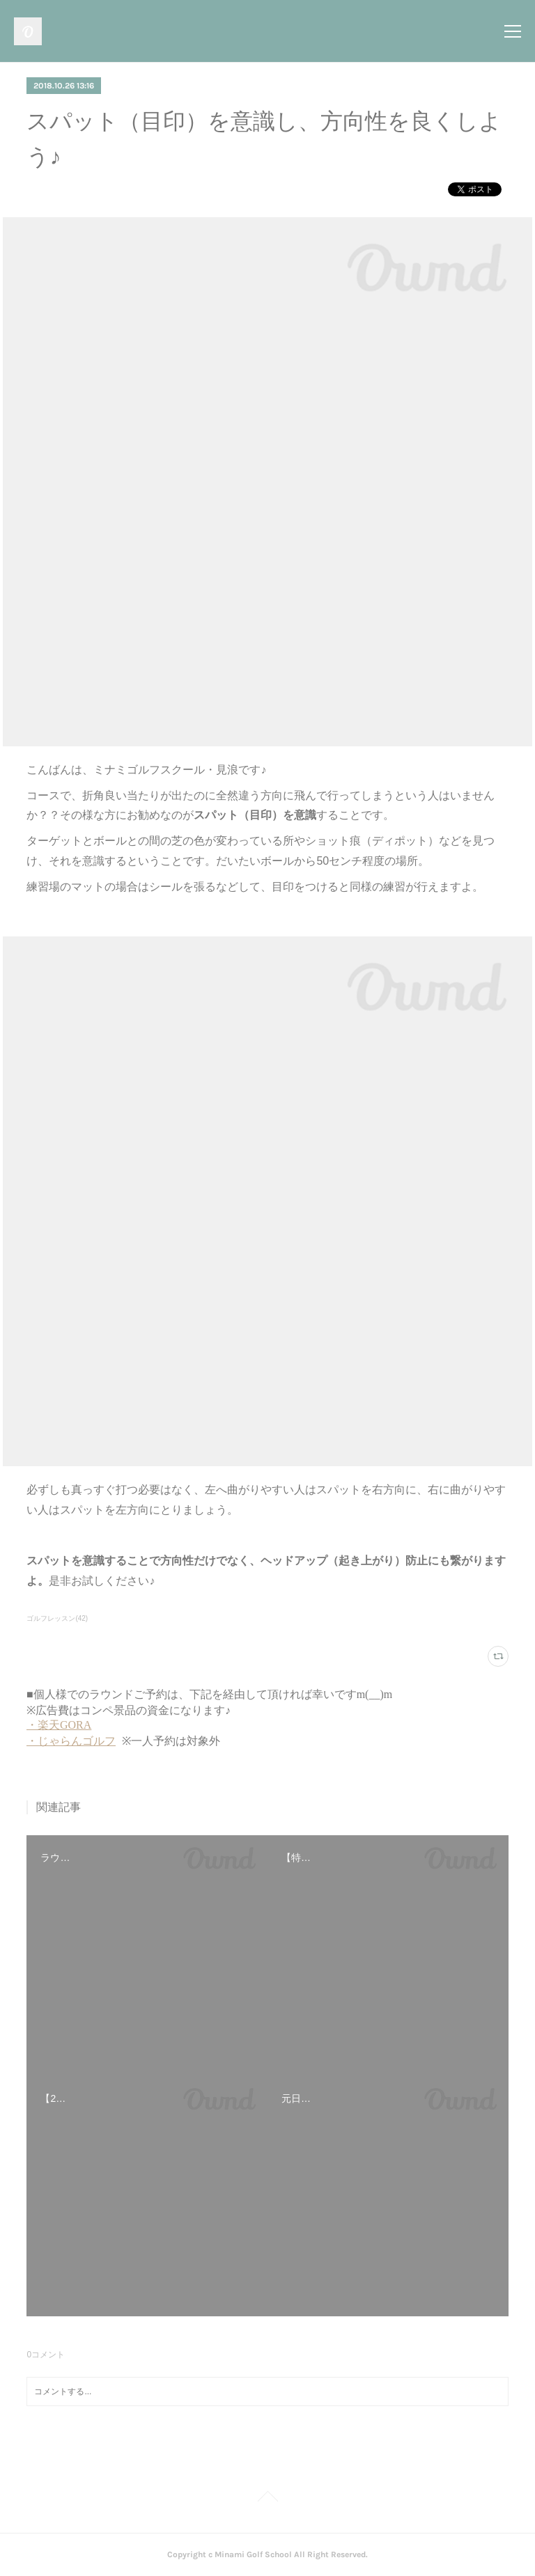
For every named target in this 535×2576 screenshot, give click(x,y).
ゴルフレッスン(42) (57, 1618)
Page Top (267, 2498)
